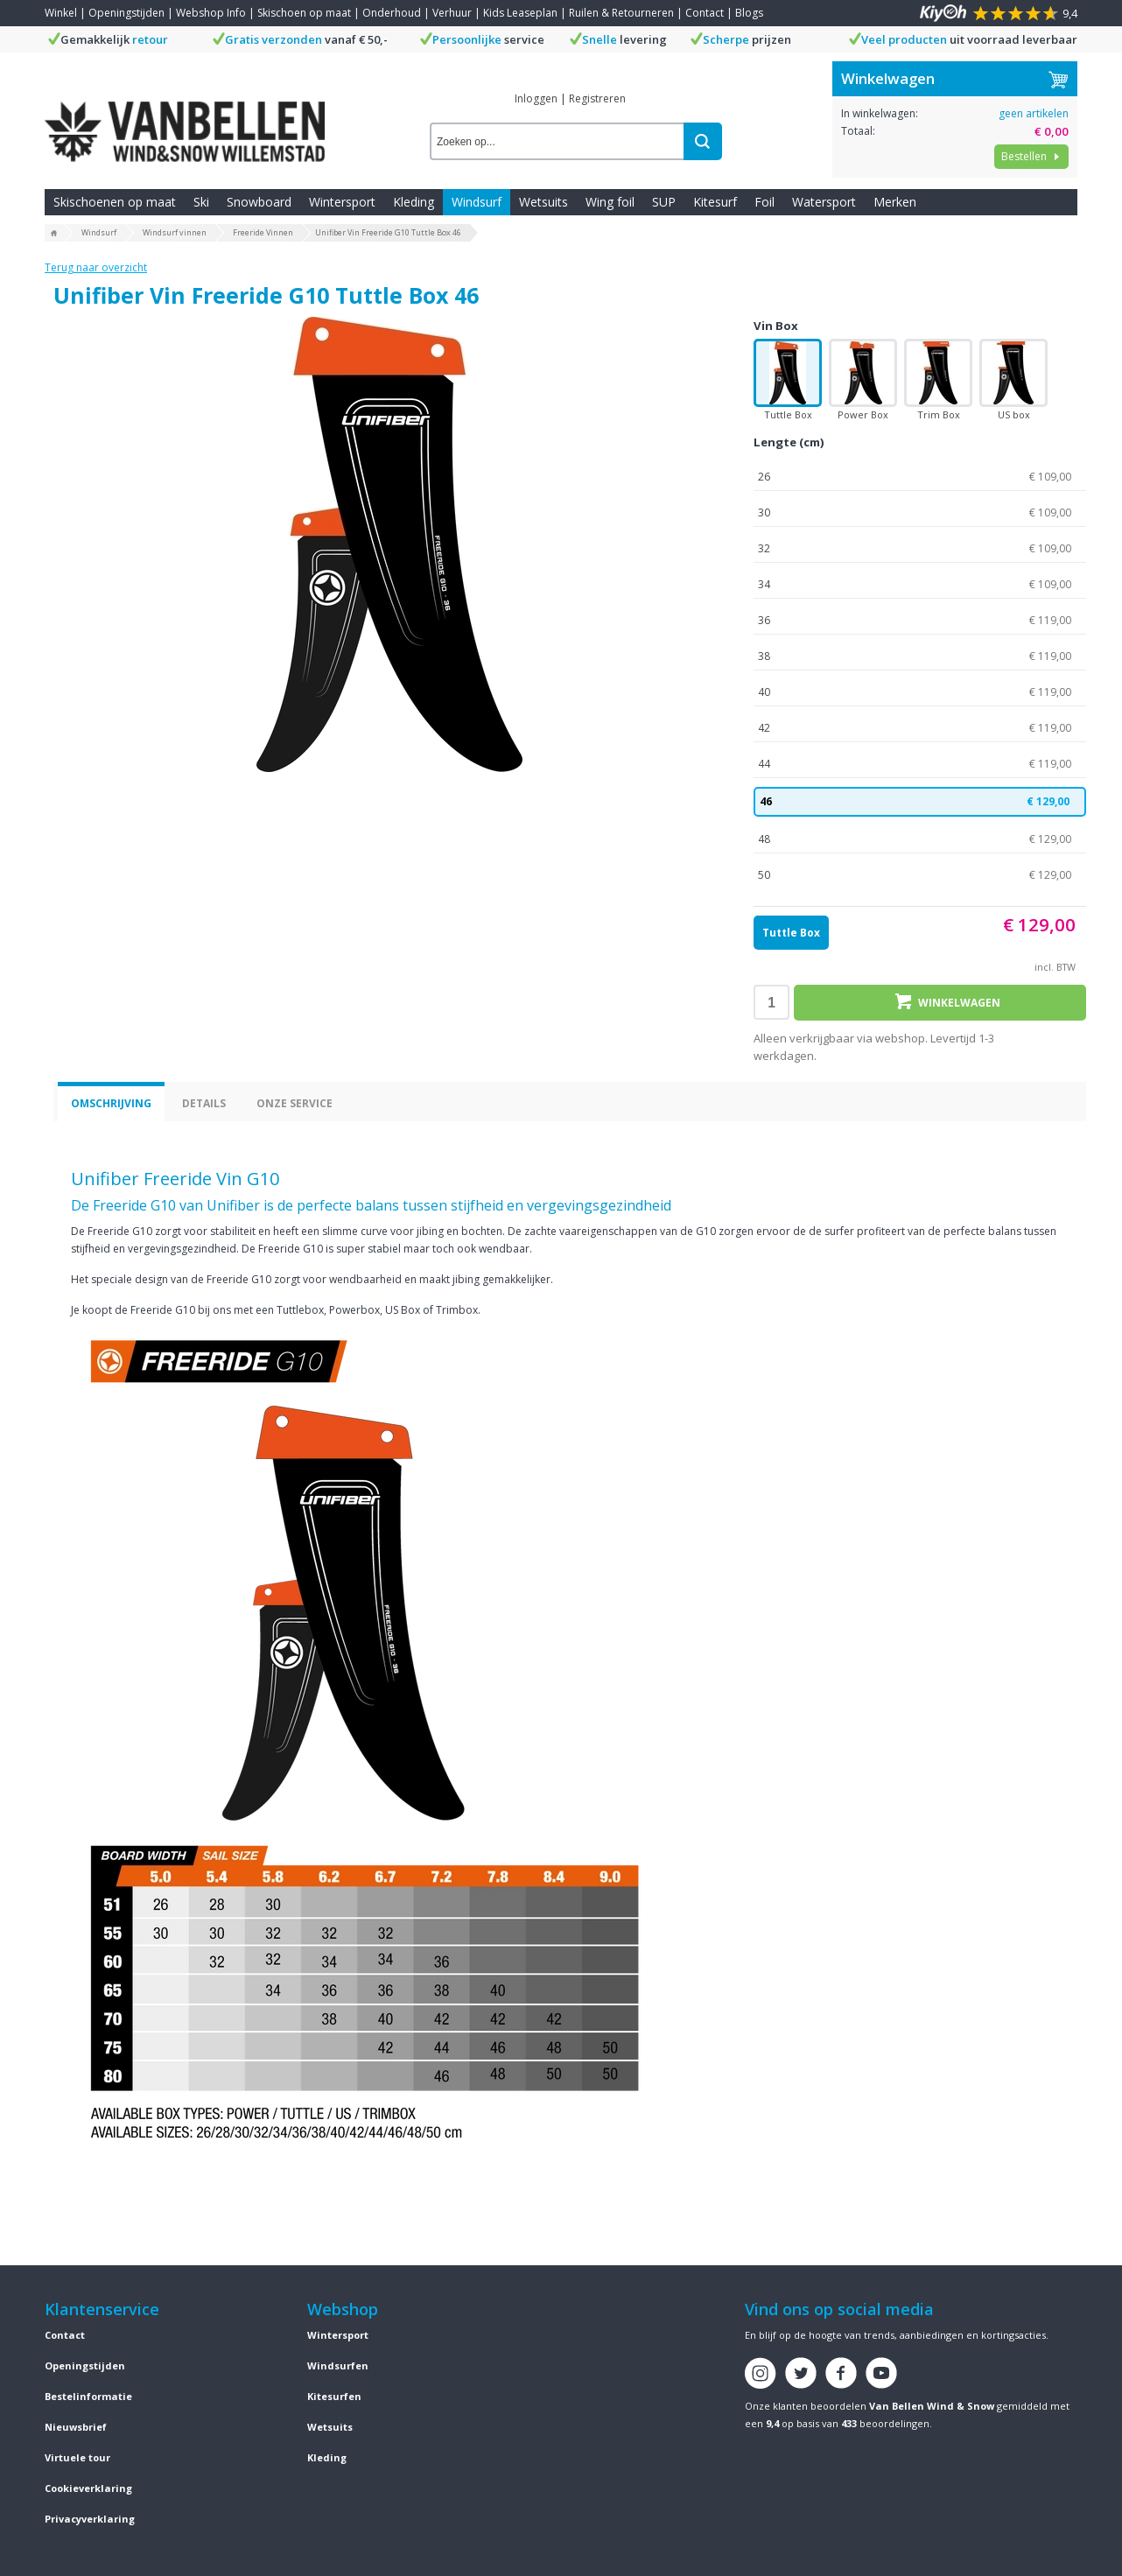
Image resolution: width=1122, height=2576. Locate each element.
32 (920, 549)
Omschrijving (111, 1103)
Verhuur (452, 12)
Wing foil (610, 201)
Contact (704, 12)
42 (920, 728)
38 (920, 656)
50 (920, 875)
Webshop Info (211, 12)
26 (920, 477)
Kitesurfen (334, 2396)
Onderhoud (391, 12)
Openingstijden (126, 12)
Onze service (294, 1103)
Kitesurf (715, 201)
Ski (201, 201)
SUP (664, 201)
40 (920, 692)
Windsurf (476, 201)
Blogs (749, 12)
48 (920, 839)
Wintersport (342, 201)
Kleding (413, 201)
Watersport (824, 201)
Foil (764, 201)
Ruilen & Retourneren (621, 12)
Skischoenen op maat (114, 201)
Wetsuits (543, 201)
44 (920, 764)
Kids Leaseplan (520, 12)
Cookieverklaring (88, 2488)
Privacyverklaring (90, 2518)
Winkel (61, 12)
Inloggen (536, 98)
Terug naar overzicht (96, 267)
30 (920, 513)
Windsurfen (337, 2365)
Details (204, 1103)
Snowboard (259, 201)
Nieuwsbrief (76, 2426)
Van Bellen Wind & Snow (931, 2405)
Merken (894, 201)
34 (920, 584)
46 (920, 802)
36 (920, 620)
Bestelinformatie (88, 2396)
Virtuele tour (77, 2457)
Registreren (597, 98)
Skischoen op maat (304, 12)
